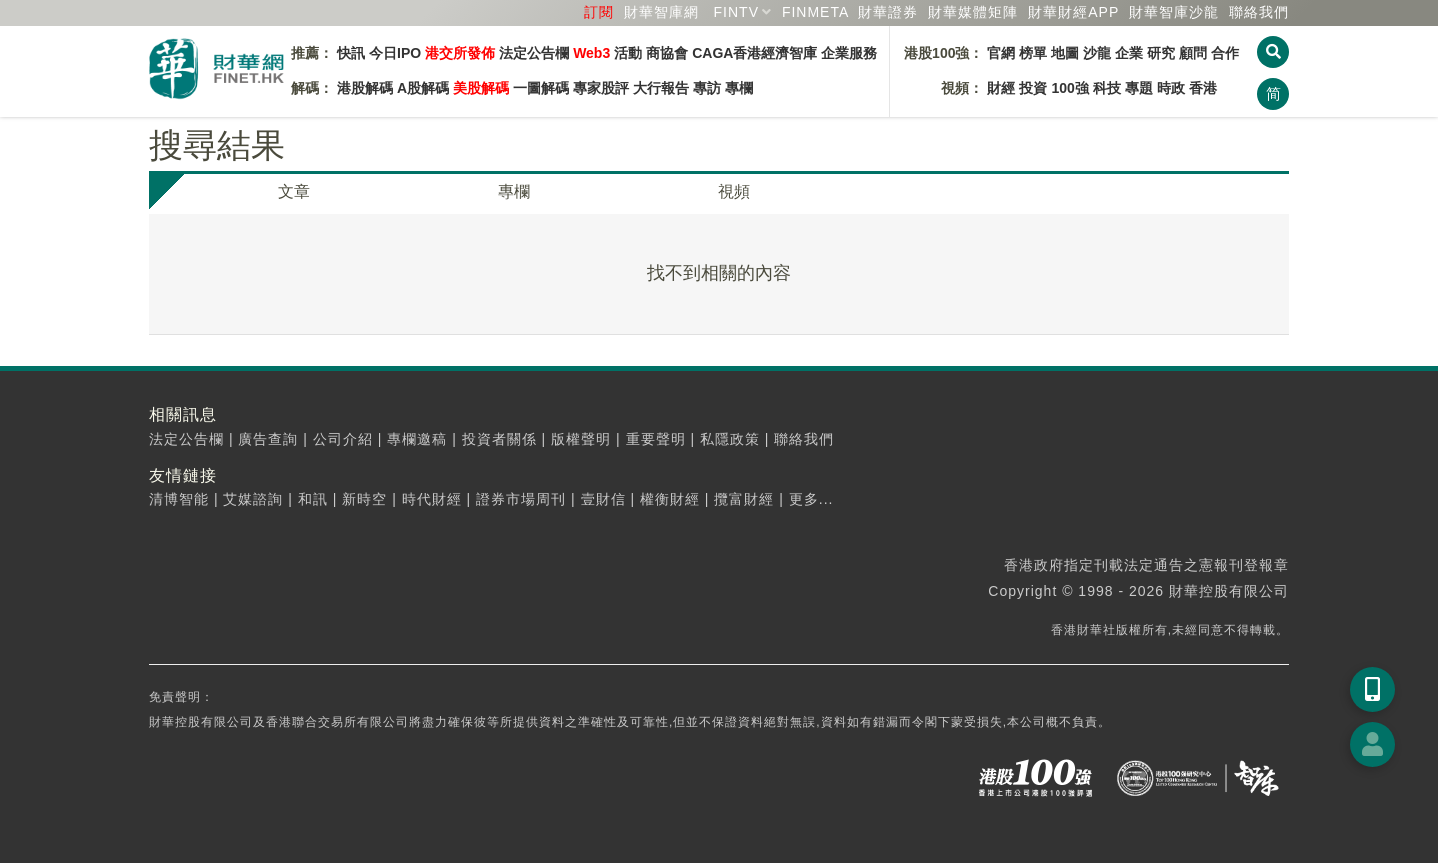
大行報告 (661, 88)
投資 (1033, 88)
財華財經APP (1073, 12)
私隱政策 (730, 439)
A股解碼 (423, 88)
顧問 (1193, 53)
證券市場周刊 (521, 499)
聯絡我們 (1259, 12)
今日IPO (395, 53)
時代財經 (432, 499)
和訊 (313, 499)
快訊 (351, 53)
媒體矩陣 (973, 12)
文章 (294, 191)
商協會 (667, 53)
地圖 (1065, 53)
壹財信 (603, 499)
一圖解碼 (541, 88)
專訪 (707, 88)
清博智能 (179, 499)
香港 (1203, 88)
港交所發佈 (460, 53)
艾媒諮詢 (253, 499)
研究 (1161, 53)
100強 (1069, 88)
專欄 (739, 88)
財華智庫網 (661, 12)
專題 (1139, 88)
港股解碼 (365, 88)
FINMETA (815, 12)
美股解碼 (481, 88)
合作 (1225, 53)
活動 (628, 53)
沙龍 (1097, 53)
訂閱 (599, 12)
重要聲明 (656, 439)
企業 (1129, 53)
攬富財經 (744, 499)
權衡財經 (670, 499)
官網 (1001, 53)
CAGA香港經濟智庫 (754, 53)
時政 (1171, 88)
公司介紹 (343, 439)
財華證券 (888, 12)
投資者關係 (499, 439)
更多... (811, 499)
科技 (1107, 88)
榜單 (1033, 53)
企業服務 (849, 53)
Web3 (591, 53)
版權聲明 (581, 439)
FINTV (736, 12)
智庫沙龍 (1174, 12)
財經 (1001, 88)
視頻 (734, 191)
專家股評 (601, 88)
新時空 (364, 499)
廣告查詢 (268, 439)
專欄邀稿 (417, 439)
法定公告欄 (534, 53)
